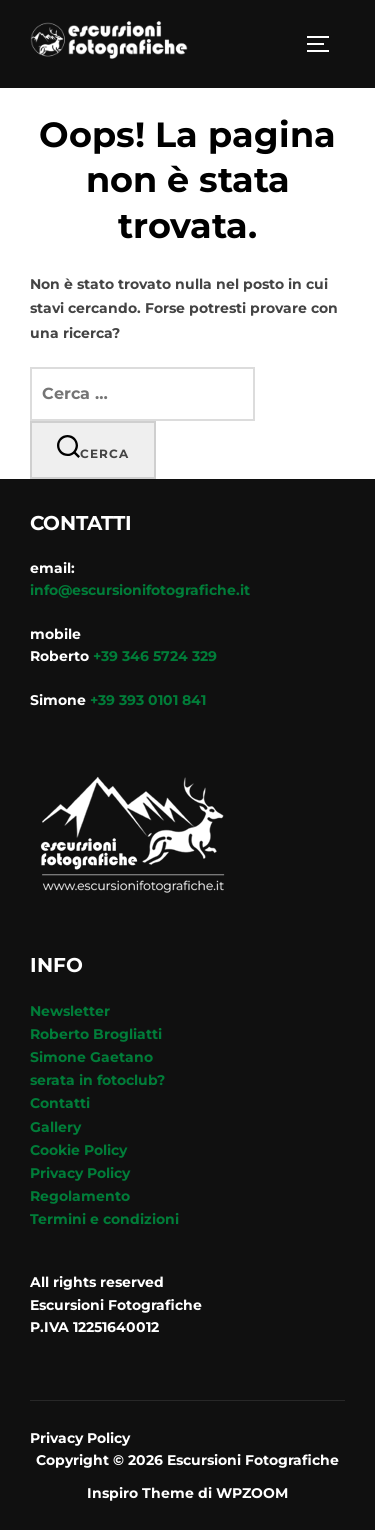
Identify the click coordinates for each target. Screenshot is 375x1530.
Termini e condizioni (104, 1219)
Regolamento (80, 1196)
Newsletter (70, 1011)
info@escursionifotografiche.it (140, 590)
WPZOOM (252, 1493)
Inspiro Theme (140, 1493)
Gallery (55, 1127)
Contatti (60, 1103)
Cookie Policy (78, 1150)
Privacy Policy (80, 1173)
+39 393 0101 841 (148, 700)
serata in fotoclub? (97, 1080)
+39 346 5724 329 (155, 656)
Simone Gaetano (91, 1057)
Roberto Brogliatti (96, 1034)
